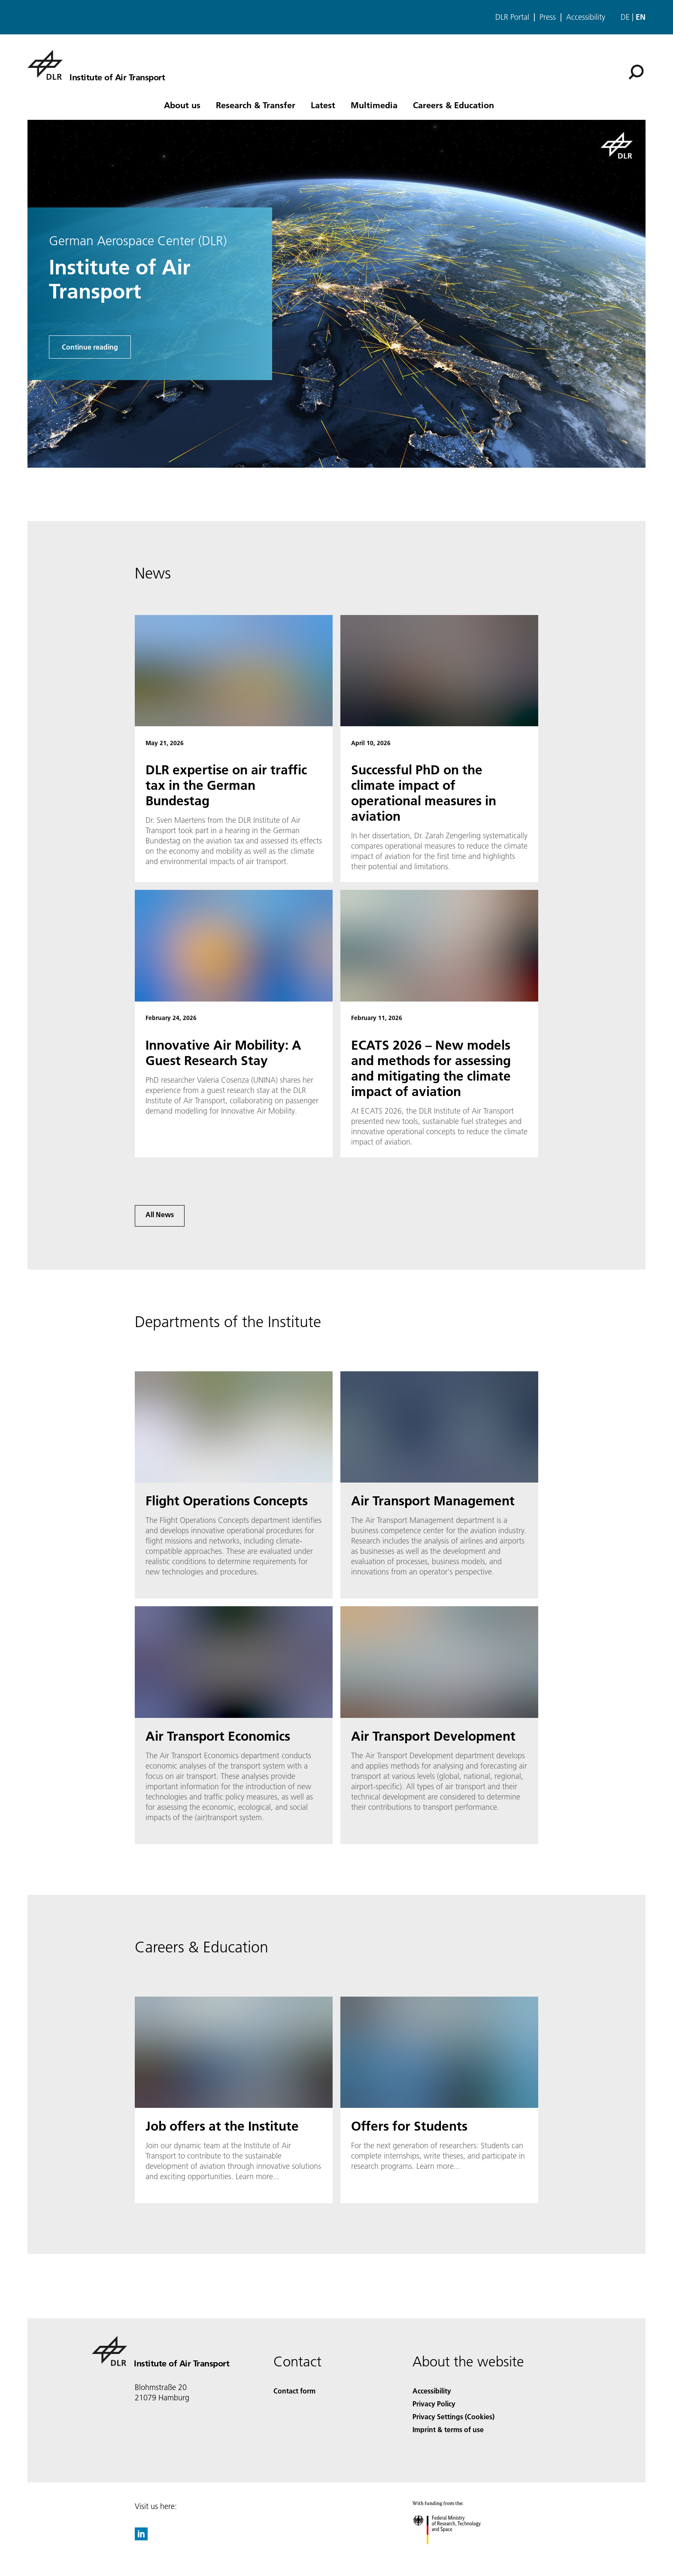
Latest (323, 104)
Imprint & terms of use (448, 2429)
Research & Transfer (255, 104)
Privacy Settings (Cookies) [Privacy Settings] (453, 2416)
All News (160, 1214)
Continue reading (90, 346)
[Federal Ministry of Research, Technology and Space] (454, 2552)
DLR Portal (512, 17)
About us (182, 104)
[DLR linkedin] (141, 2538)
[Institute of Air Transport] (96, 65)
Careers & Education (453, 104)
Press (548, 17)
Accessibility (585, 17)
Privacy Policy (433, 2403)
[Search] (636, 72)
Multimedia (374, 104)
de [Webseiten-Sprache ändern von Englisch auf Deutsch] (625, 17)
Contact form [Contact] (294, 2390)
